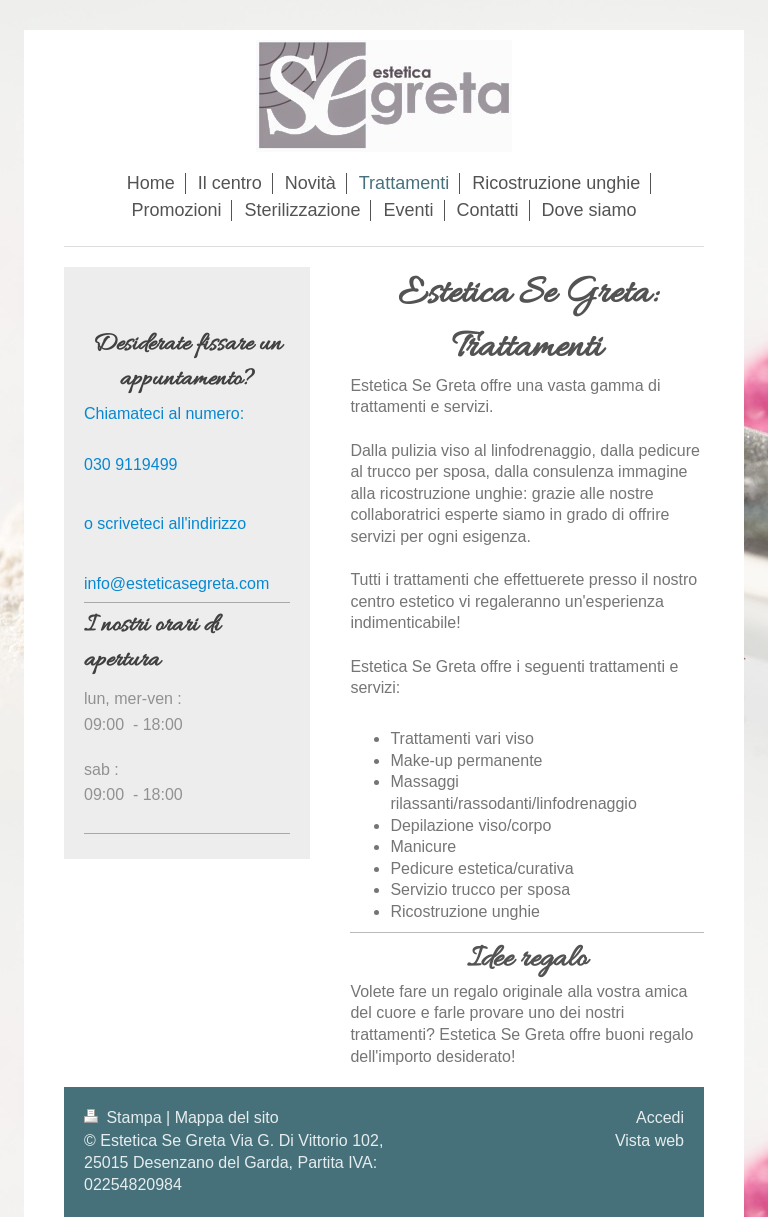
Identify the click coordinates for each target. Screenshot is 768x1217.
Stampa (125, 1117)
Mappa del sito (227, 1117)
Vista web (649, 1140)
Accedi (660, 1117)
